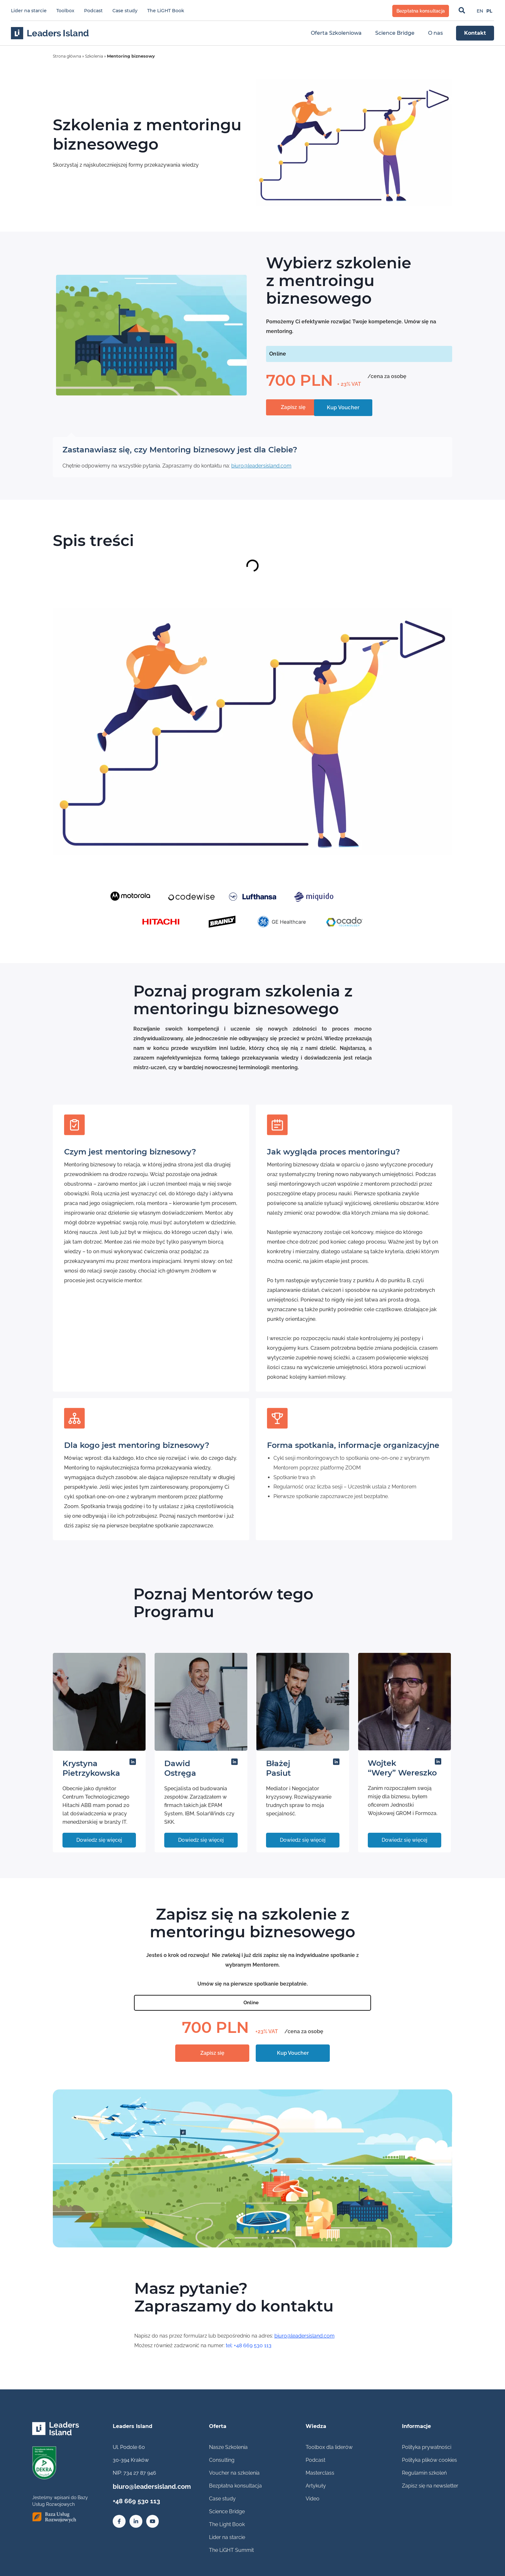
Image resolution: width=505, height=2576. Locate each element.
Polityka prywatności (426, 2447)
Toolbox (65, 11)
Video (312, 2499)
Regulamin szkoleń (424, 2473)
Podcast (93, 11)
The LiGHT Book (165, 11)
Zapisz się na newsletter (430, 2486)
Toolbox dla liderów (329, 2447)
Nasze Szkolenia (228, 2447)
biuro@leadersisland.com (261, 466)
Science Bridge (227, 2511)
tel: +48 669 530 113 (249, 2346)
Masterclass (320, 2473)
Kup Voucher (293, 2053)
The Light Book (227, 2524)
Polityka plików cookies (429, 2460)
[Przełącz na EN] (480, 11)
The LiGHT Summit (231, 2550)
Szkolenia (97, 56)
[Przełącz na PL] (489, 11)
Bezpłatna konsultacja (235, 2486)
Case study (125, 11)
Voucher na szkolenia (234, 2473)
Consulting (221, 2460)
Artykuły (316, 2486)
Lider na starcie (29, 11)
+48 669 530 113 (132, 2499)
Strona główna (68, 56)
